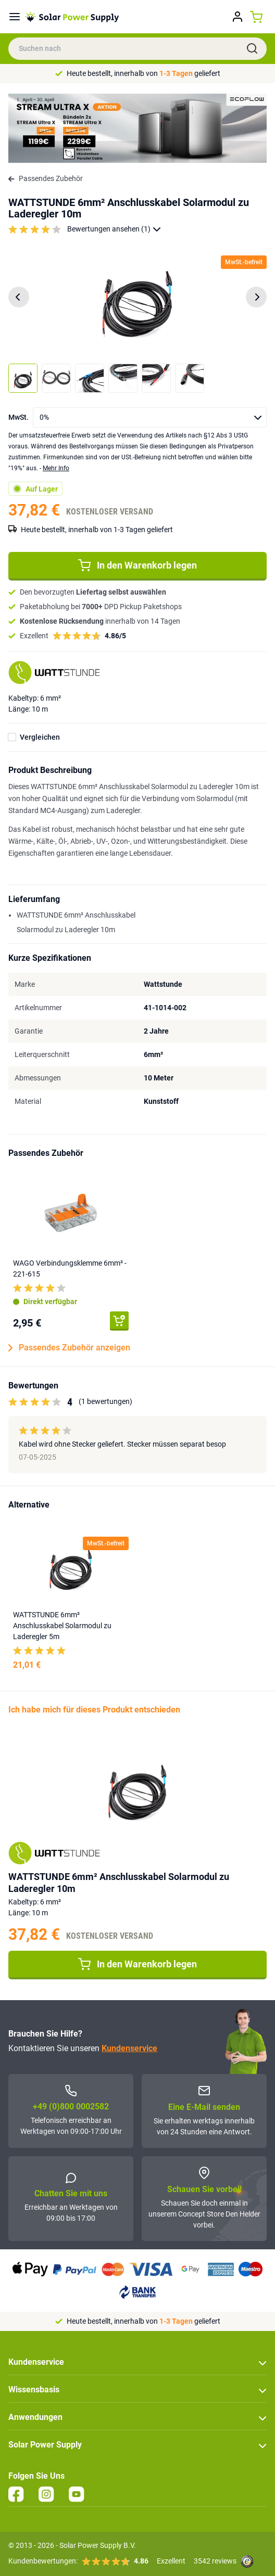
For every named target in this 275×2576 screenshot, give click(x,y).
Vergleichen (40, 737)
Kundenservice (129, 2048)
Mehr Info (56, 468)
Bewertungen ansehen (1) (114, 229)
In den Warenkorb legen (137, 565)
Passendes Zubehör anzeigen (69, 1348)
